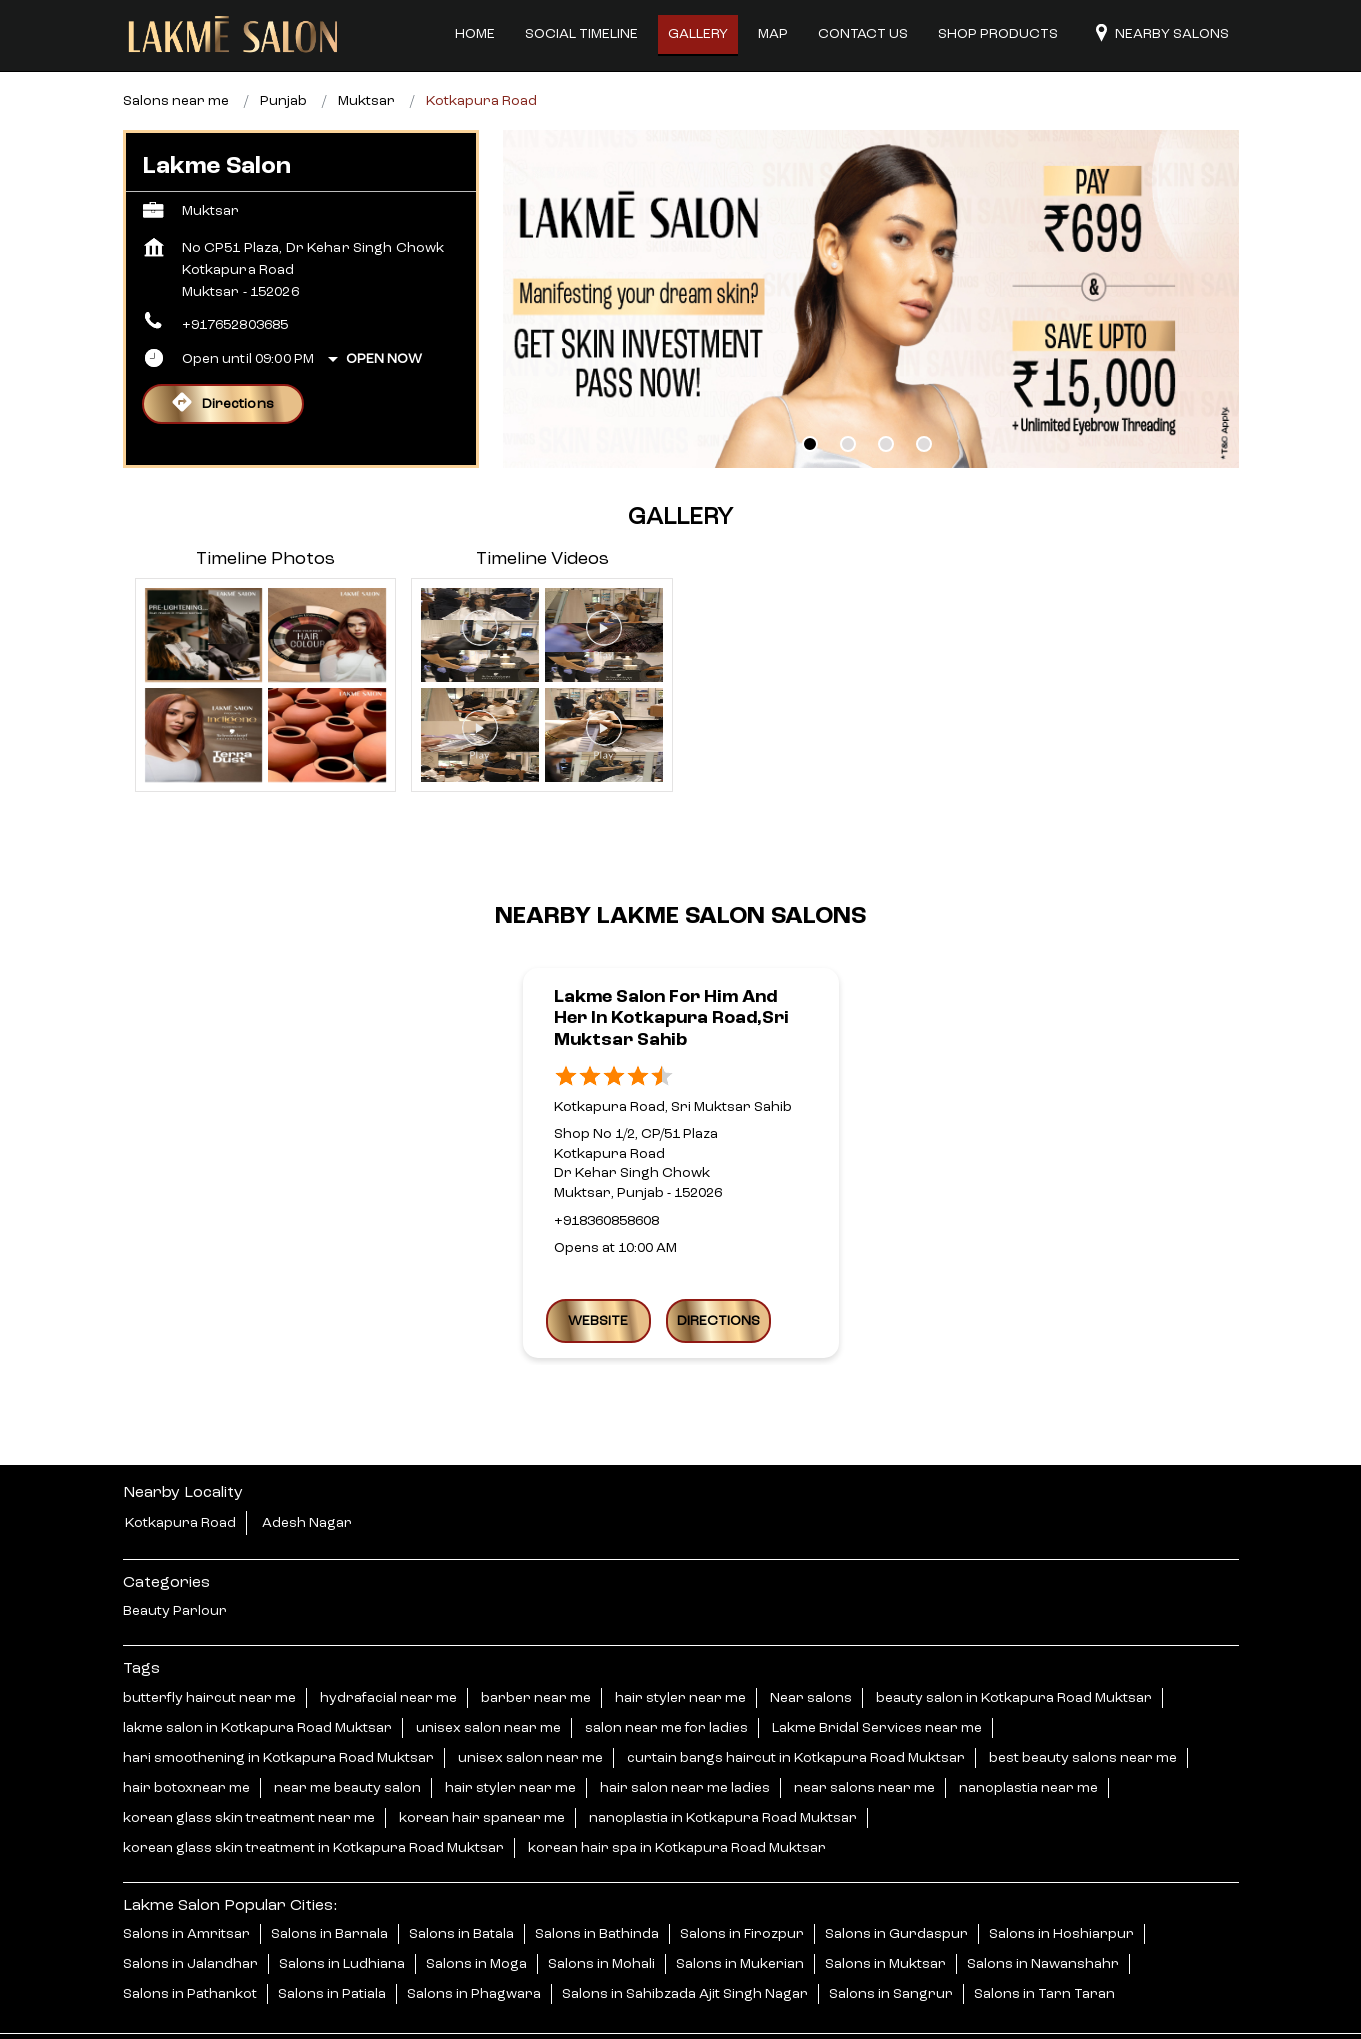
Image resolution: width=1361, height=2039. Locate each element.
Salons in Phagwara (474, 1940)
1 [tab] (810, 391)
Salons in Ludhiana (342, 1910)
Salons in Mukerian (740, 1910)
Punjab (283, 48)
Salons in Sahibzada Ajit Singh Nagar (685, 1940)
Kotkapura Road (180, 1470)
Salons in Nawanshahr (1043, 1910)
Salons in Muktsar (885, 1910)
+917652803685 (235, 272)
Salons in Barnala (329, 1880)
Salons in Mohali (601, 1910)
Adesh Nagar (307, 1470)
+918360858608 (606, 1167)
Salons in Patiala (332, 1940)
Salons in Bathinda (597, 1880)
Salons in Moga (476, 1910)
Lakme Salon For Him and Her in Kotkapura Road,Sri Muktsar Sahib (671, 964)
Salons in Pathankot (190, 1940)
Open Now (384, 306)
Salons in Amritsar (186, 1880)
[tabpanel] (871, 246)
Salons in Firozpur (742, 1880)
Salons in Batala (461, 1880)
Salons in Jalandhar (190, 1910)
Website (598, 1267)
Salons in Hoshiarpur (1061, 1880)
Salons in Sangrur (891, 1940)
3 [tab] (886, 391)
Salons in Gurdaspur (896, 1880)
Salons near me (176, 48)
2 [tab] (848, 391)
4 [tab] (924, 391)
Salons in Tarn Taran (1044, 1940)
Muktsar (366, 48)
